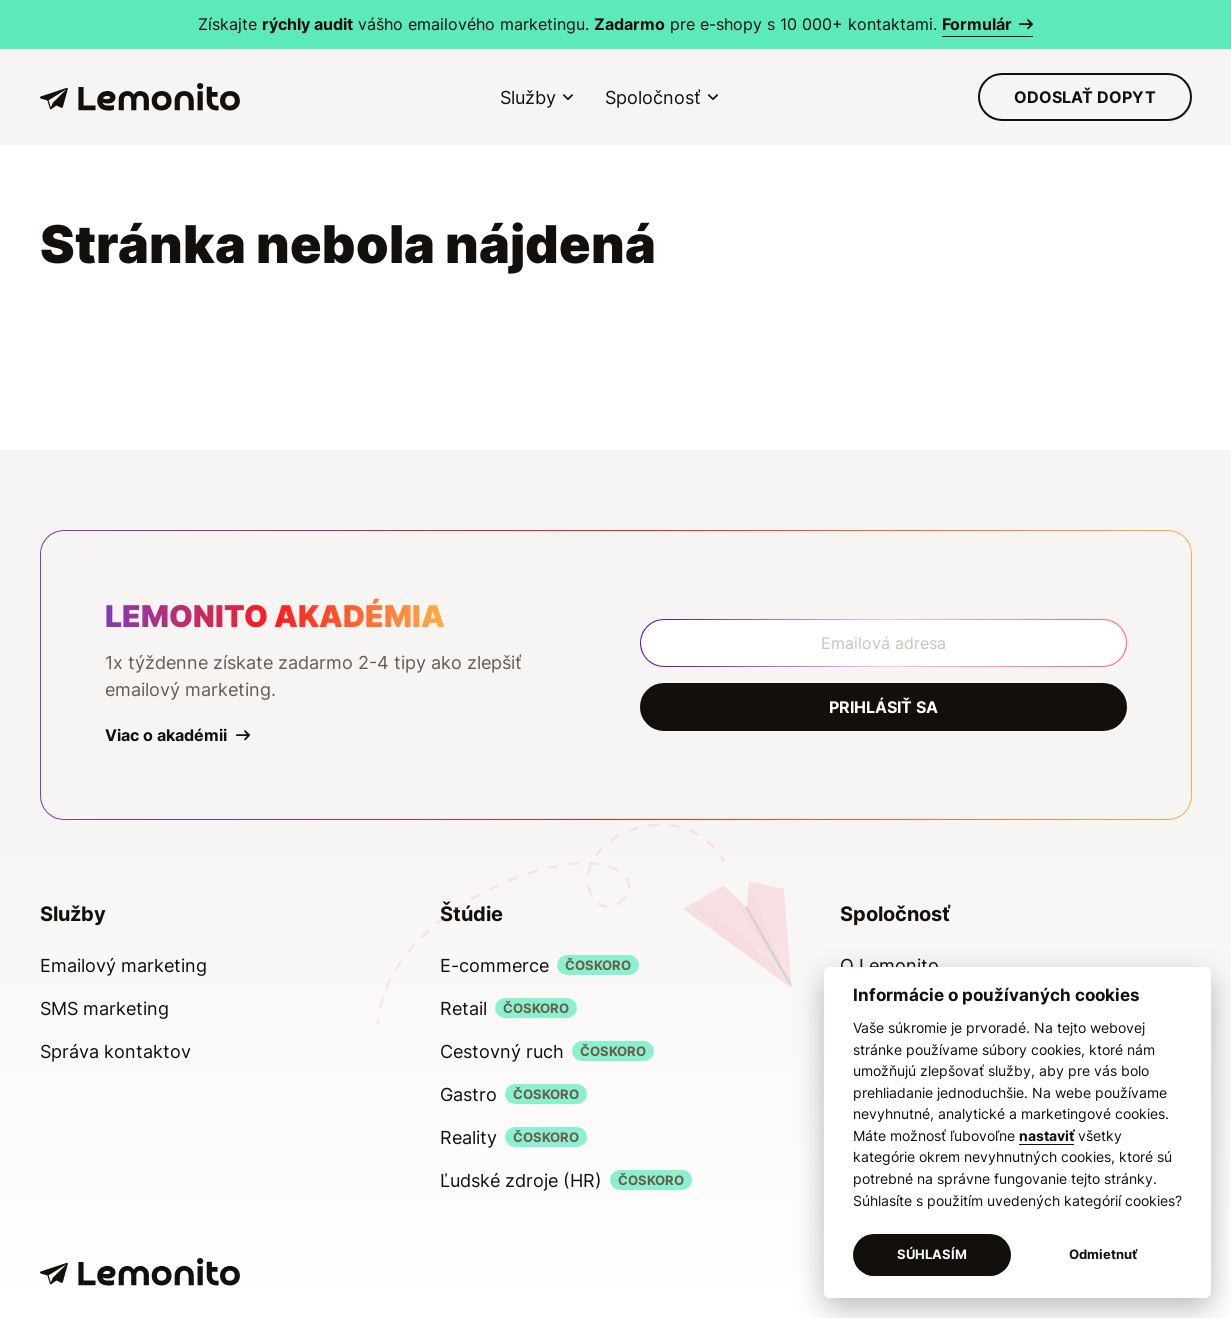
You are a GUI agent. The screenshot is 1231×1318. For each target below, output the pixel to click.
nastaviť (1046, 1135)
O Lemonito (889, 965)
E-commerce (494, 965)
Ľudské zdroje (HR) (521, 1180)
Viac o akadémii (166, 735)
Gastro (468, 1094)
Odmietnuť (1103, 1254)
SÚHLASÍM (932, 1254)
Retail (463, 1008)
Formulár (977, 24)
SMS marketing (104, 1008)
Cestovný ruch (502, 1051)
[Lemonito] (140, 97)
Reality (468, 1137)
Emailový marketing (123, 965)
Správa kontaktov (115, 1051)
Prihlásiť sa (883, 707)
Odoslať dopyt (1085, 97)
